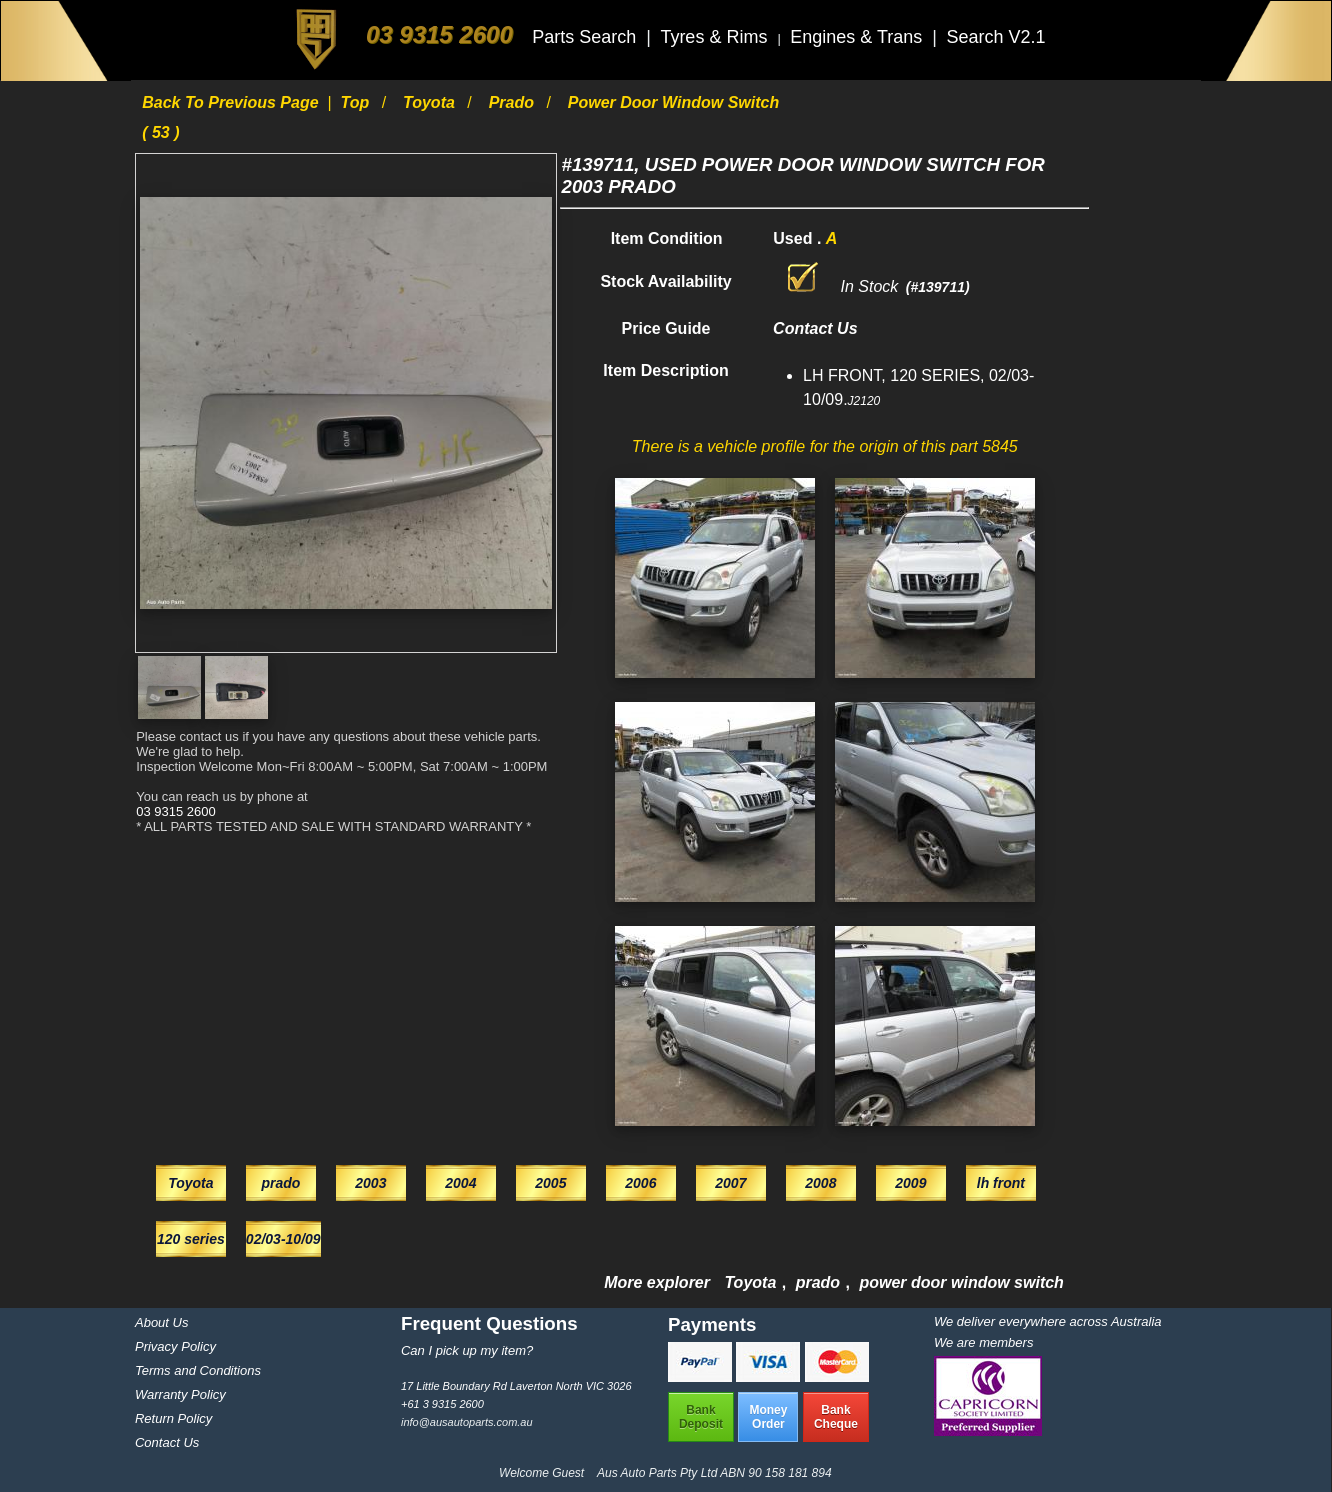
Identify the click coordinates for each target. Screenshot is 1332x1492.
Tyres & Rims (716, 37)
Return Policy (173, 1418)
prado (514, 102)
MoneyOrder (768, 1417)
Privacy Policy (175, 1346)
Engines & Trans (858, 37)
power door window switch (961, 1282)
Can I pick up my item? (467, 1350)
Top (357, 102)
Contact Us (167, 1442)
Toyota (431, 102)
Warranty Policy (180, 1394)
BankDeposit (701, 1417)
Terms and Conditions (198, 1370)
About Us (161, 1322)
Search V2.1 (995, 37)
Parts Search (586, 37)
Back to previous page (232, 102)
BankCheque (836, 1417)
